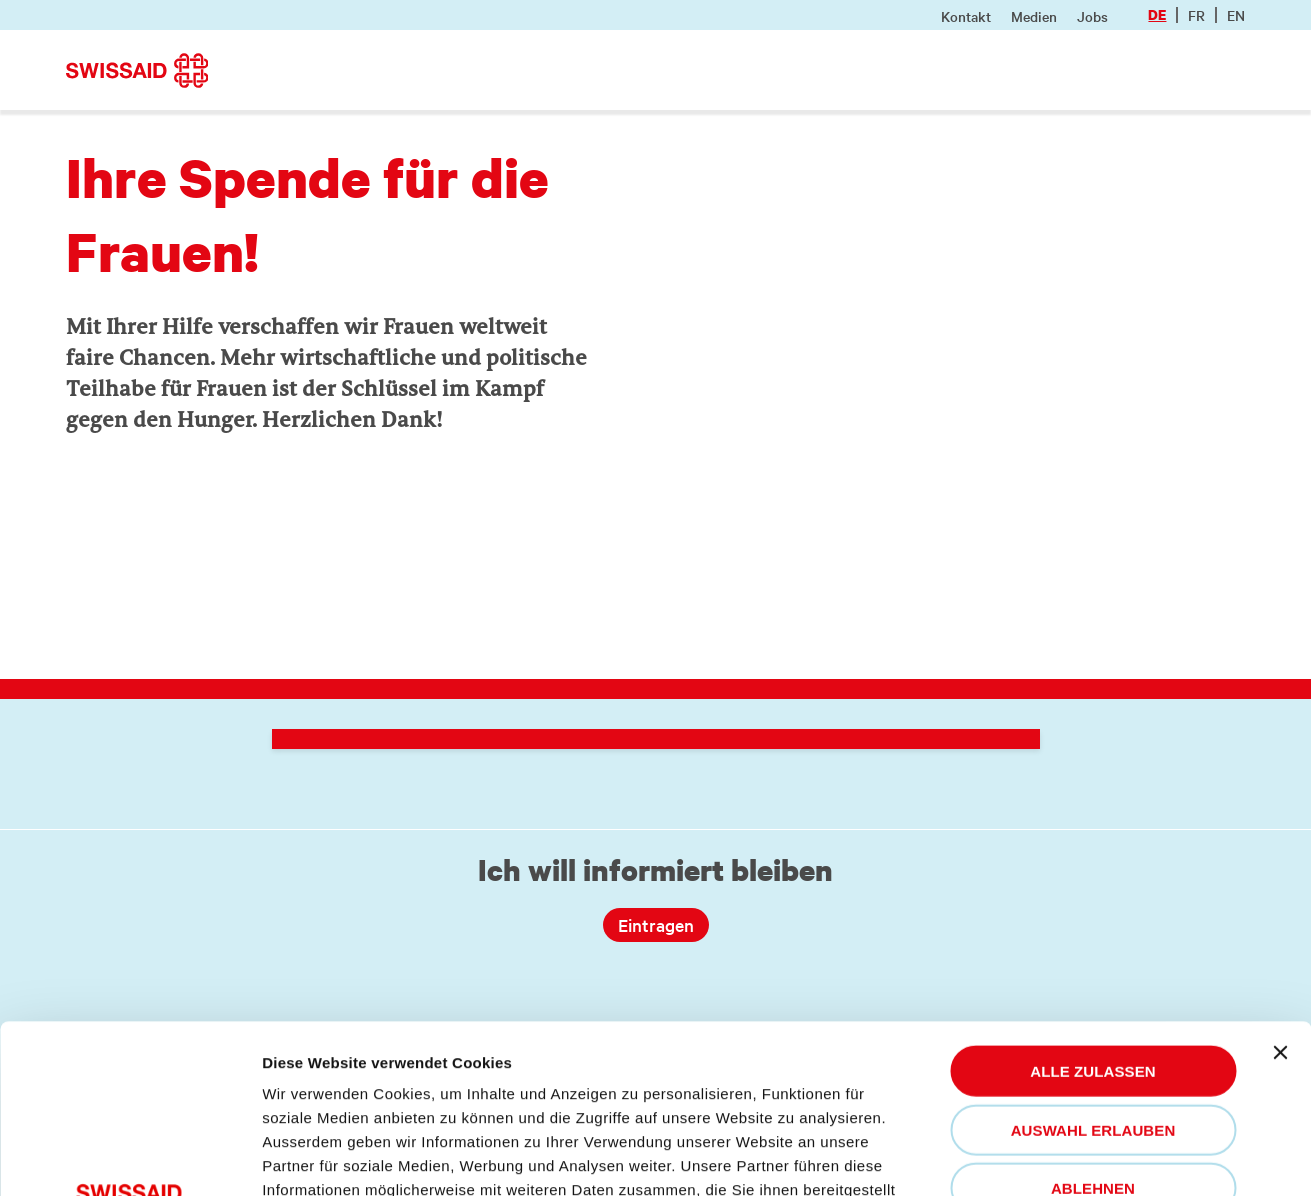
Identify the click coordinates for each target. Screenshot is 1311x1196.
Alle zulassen (1092, 902)
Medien (1034, 16)
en (1236, 15)
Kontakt (966, 16)
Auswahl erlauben (1093, 961)
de (1157, 14)
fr (1196, 15)
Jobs (1092, 16)
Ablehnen (1093, 1019)
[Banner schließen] (1280, 884)
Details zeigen (324, 1156)
